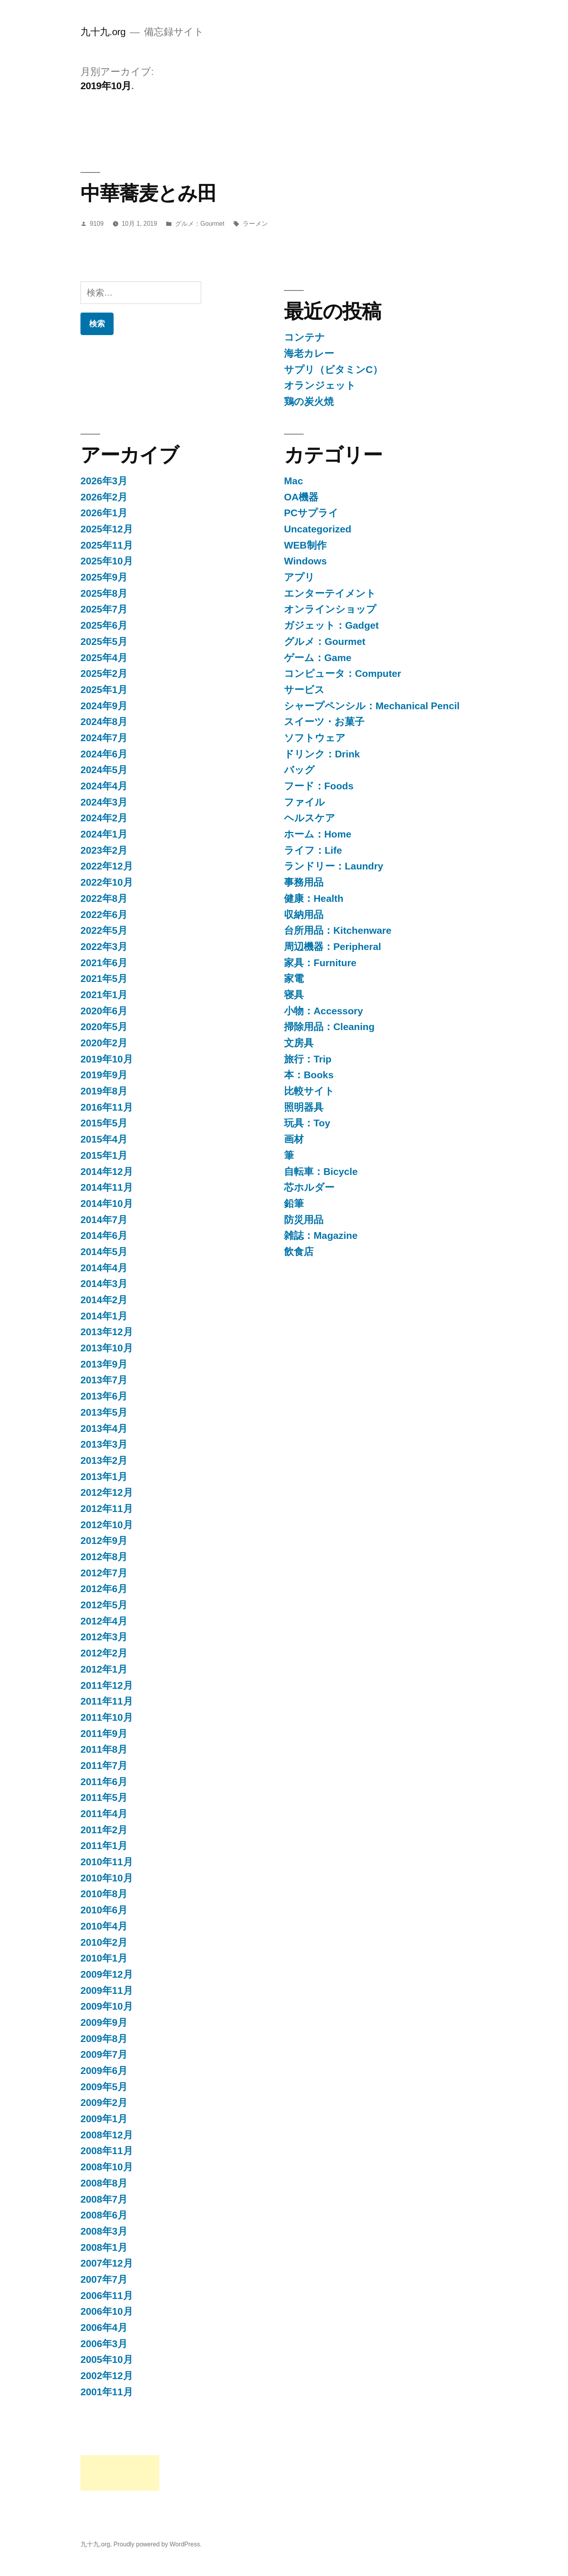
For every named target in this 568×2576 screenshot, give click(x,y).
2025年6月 (103, 625)
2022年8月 (103, 898)
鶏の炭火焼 (309, 401)
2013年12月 (106, 1331)
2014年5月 (103, 1251)
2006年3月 (103, 2343)
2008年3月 (103, 2231)
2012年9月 (103, 1540)
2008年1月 (103, 2247)
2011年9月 (103, 1733)
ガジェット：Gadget (331, 625)
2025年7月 (103, 609)
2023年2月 (103, 850)
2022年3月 (103, 946)
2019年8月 (103, 1091)
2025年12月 (106, 529)
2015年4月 (103, 1139)
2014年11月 (106, 1187)
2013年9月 (103, 1364)
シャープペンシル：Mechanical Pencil (372, 706)
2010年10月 (106, 1878)
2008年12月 (106, 2135)
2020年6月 (103, 1011)
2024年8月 (103, 721)
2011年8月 (103, 1749)
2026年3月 (103, 481)
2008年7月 (103, 2199)
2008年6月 (103, 2215)
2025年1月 (103, 689)
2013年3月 (103, 1444)
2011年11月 (106, 1701)
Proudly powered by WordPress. (158, 2544)
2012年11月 (106, 1508)
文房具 (299, 1043)
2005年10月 (106, 2359)
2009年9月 (103, 2022)
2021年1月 (103, 994)
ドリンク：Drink (322, 754)
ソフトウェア (315, 738)
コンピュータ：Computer (342, 673)
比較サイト (309, 1091)
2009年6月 (103, 2070)
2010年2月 (103, 1942)
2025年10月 (106, 561)
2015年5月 (103, 1123)
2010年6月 (103, 1910)
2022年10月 (106, 882)
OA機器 (301, 497)
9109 (97, 223)
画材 (294, 1139)
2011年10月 (106, 1717)
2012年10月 (106, 1524)
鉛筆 (294, 1203)
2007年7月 (103, 2279)
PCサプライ (311, 513)
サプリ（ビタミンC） (333, 369)
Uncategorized (317, 529)
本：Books (309, 1075)
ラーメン (255, 223)
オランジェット (320, 385)
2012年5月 (103, 1605)
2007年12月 (106, 2263)
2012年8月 (103, 1556)
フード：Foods (318, 786)
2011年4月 (103, 1813)
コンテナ (304, 337)
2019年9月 (103, 1075)
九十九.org (102, 31)
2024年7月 (103, 738)
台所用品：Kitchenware (337, 930)
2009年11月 (106, 1990)
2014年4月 (103, 1268)
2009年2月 (103, 2102)
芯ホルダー (309, 1187)
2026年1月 (103, 513)
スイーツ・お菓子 (324, 721)
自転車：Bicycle (321, 1171)
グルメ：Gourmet (199, 223)
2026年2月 (103, 497)
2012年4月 (103, 1621)
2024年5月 (103, 769)
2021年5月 (103, 978)
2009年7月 (103, 2054)
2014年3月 (103, 1283)
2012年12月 (106, 1492)
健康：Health (314, 898)
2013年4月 (103, 1428)
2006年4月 (103, 2327)
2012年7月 (103, 1573)
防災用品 (303, 1219)
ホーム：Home (317, 834)
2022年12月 (106, 866)
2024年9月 (103, 706)
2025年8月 (103, 593)
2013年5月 (103, 1412)
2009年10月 (106, 2006)
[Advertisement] (119, 2473)
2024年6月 (103, 754)
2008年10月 (106, 2167)
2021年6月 (103, 962)
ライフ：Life (313, 850)
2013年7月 (103, 1380)
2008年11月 (106, 2150)
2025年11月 (106, 545)
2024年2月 (103, 818)
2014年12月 (106, 1171)
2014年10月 (106, 1203)
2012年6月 (103, 1588)
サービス (304, 689)
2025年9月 (103, 577)
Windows (305, 561)
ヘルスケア (309, 818)
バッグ (299, 769)
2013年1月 (103, 1476)
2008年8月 (103, 2183)
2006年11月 (106, 2295)
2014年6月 (103, 1235)
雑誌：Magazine (320, 1235)
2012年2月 (103, 1653)
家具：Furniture (320, 962)
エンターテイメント (330, 593)
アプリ (299, 577)
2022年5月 (103, 930)
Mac (293, 481)
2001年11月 (106, 2392)
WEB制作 (305, 545)
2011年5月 (103, 1797)
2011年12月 (106, 1685)
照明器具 (303, 1107)
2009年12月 (106, 1974)
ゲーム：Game (317, 657)
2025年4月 (103, 657)
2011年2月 (103, 1830)
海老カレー (309, 353)
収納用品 (303, 914)
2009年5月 (103, 2086)
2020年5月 (103, 1026)
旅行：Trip (307, 1059)
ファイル (304, 802)
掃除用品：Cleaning (329, 1026)
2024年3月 (103, 802)
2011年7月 (103, 1765)
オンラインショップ (330, 609)
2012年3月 (103, 1637)
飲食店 (299, 1251)
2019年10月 (106, 1059)
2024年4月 (103, 786)
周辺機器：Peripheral (332, 946)
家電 (294, 978)
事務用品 (303, 882)
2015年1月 (103, 1155)
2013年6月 (103, 1396)
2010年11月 (106, 1862)
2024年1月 (103, 834)
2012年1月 (103, 1669)
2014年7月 (103, 1219)
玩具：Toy (307, 1123)
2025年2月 (103, 673)
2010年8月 (103, 1893)
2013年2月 (103, 1460)
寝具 (294, 994)
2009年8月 (103, 2038)
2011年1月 (103, 1845)
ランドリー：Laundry (333, 866)
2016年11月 (106, 1107)
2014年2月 (103, 1300)
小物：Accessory (323, 1011)
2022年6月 (103, 914)
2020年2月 (103, 1043)
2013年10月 (106, 1348)
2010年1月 (103, 1958)
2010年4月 (103, 1926)
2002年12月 (106, 2375)
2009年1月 (103, 2118)
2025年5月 (103, 641)
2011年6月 (103, 1781)
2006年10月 (106, 2311)
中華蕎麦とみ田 (148, 193)
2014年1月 (103, 1316)
